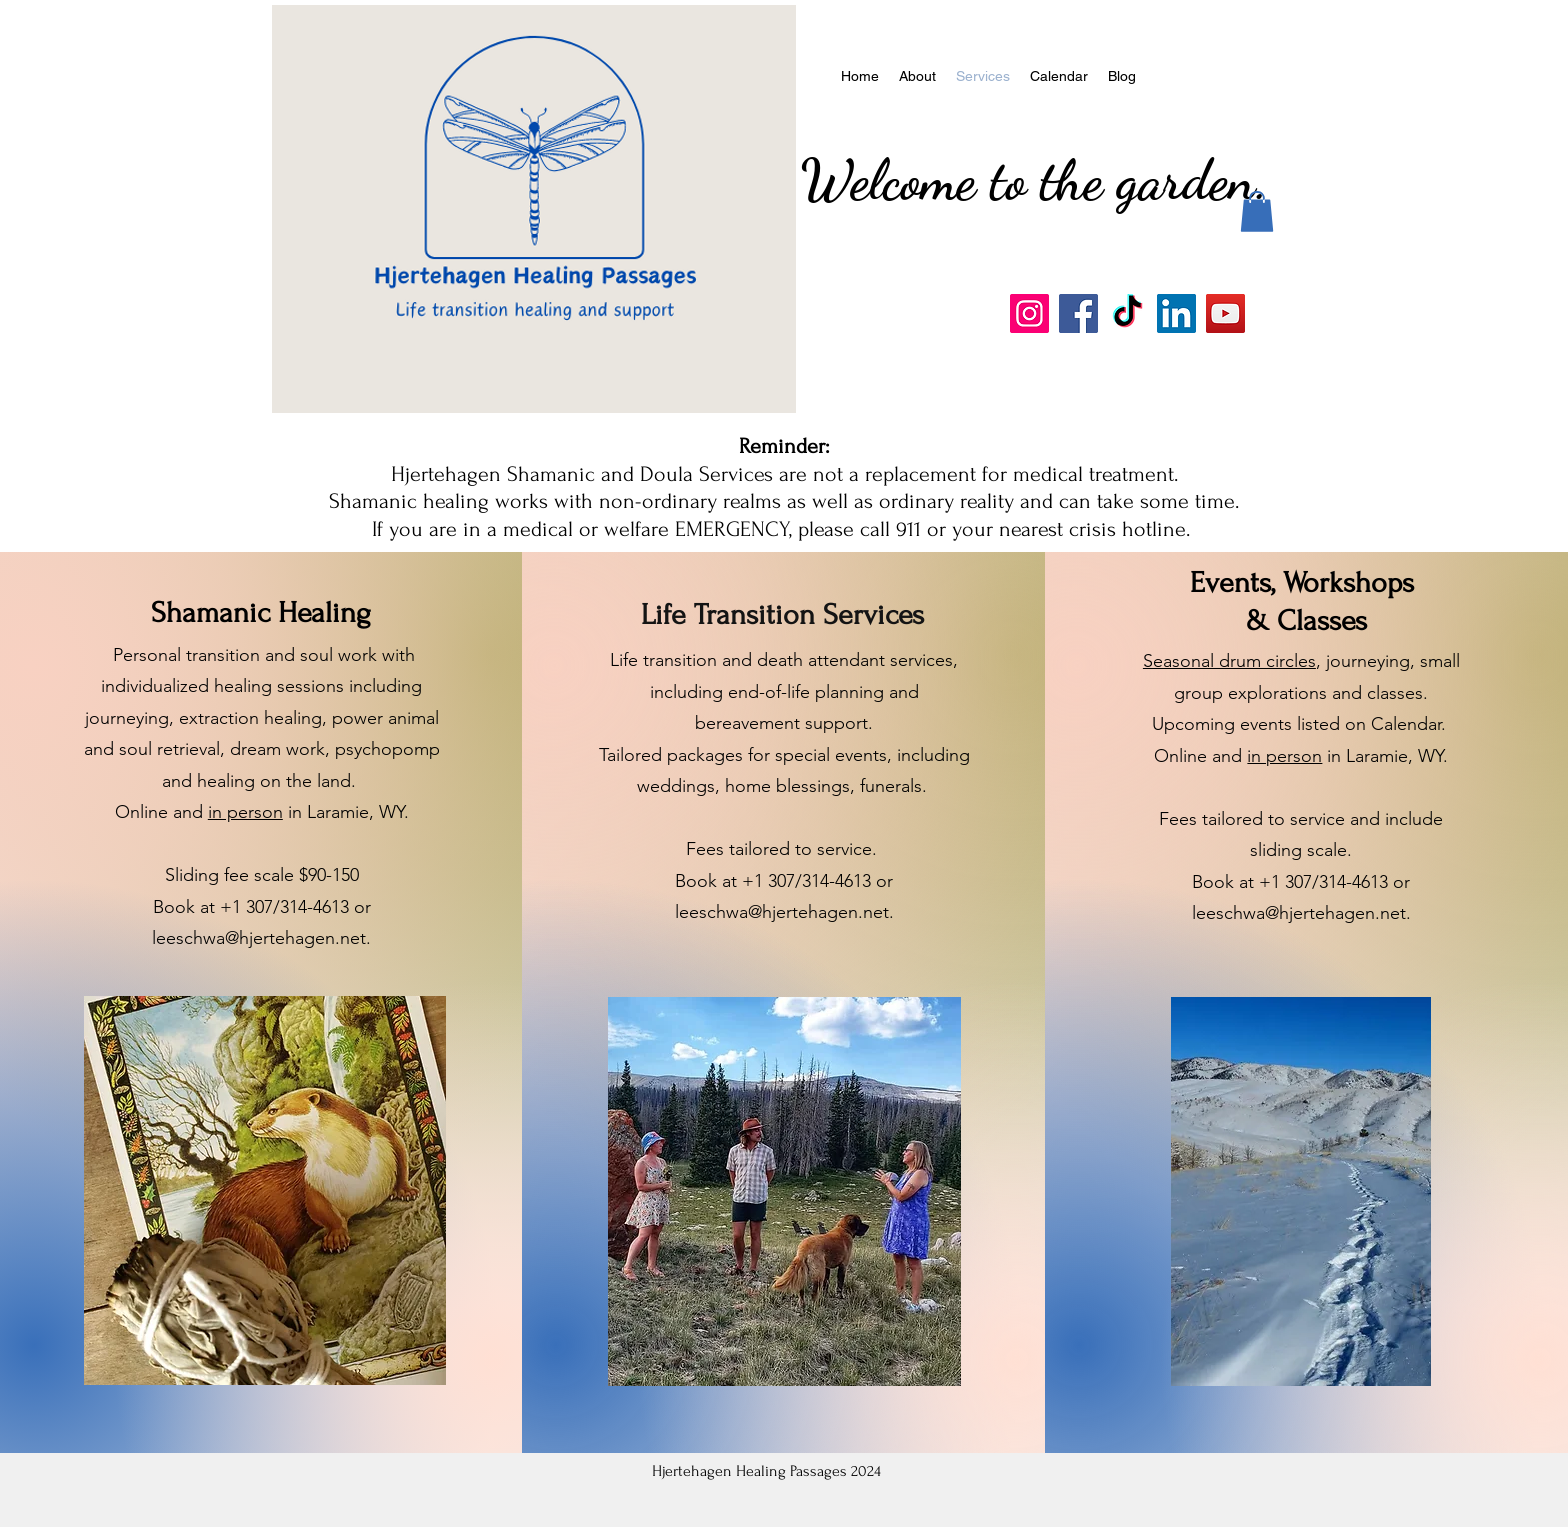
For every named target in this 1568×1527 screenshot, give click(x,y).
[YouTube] (1225, 313)
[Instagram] (1029, 313)
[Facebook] (1078, 313)
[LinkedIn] (1176, 313)
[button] (1257, 211)
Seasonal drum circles (1229, 661)
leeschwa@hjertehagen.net (259, 938)
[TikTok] (1127, 313)
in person (245, 812)
